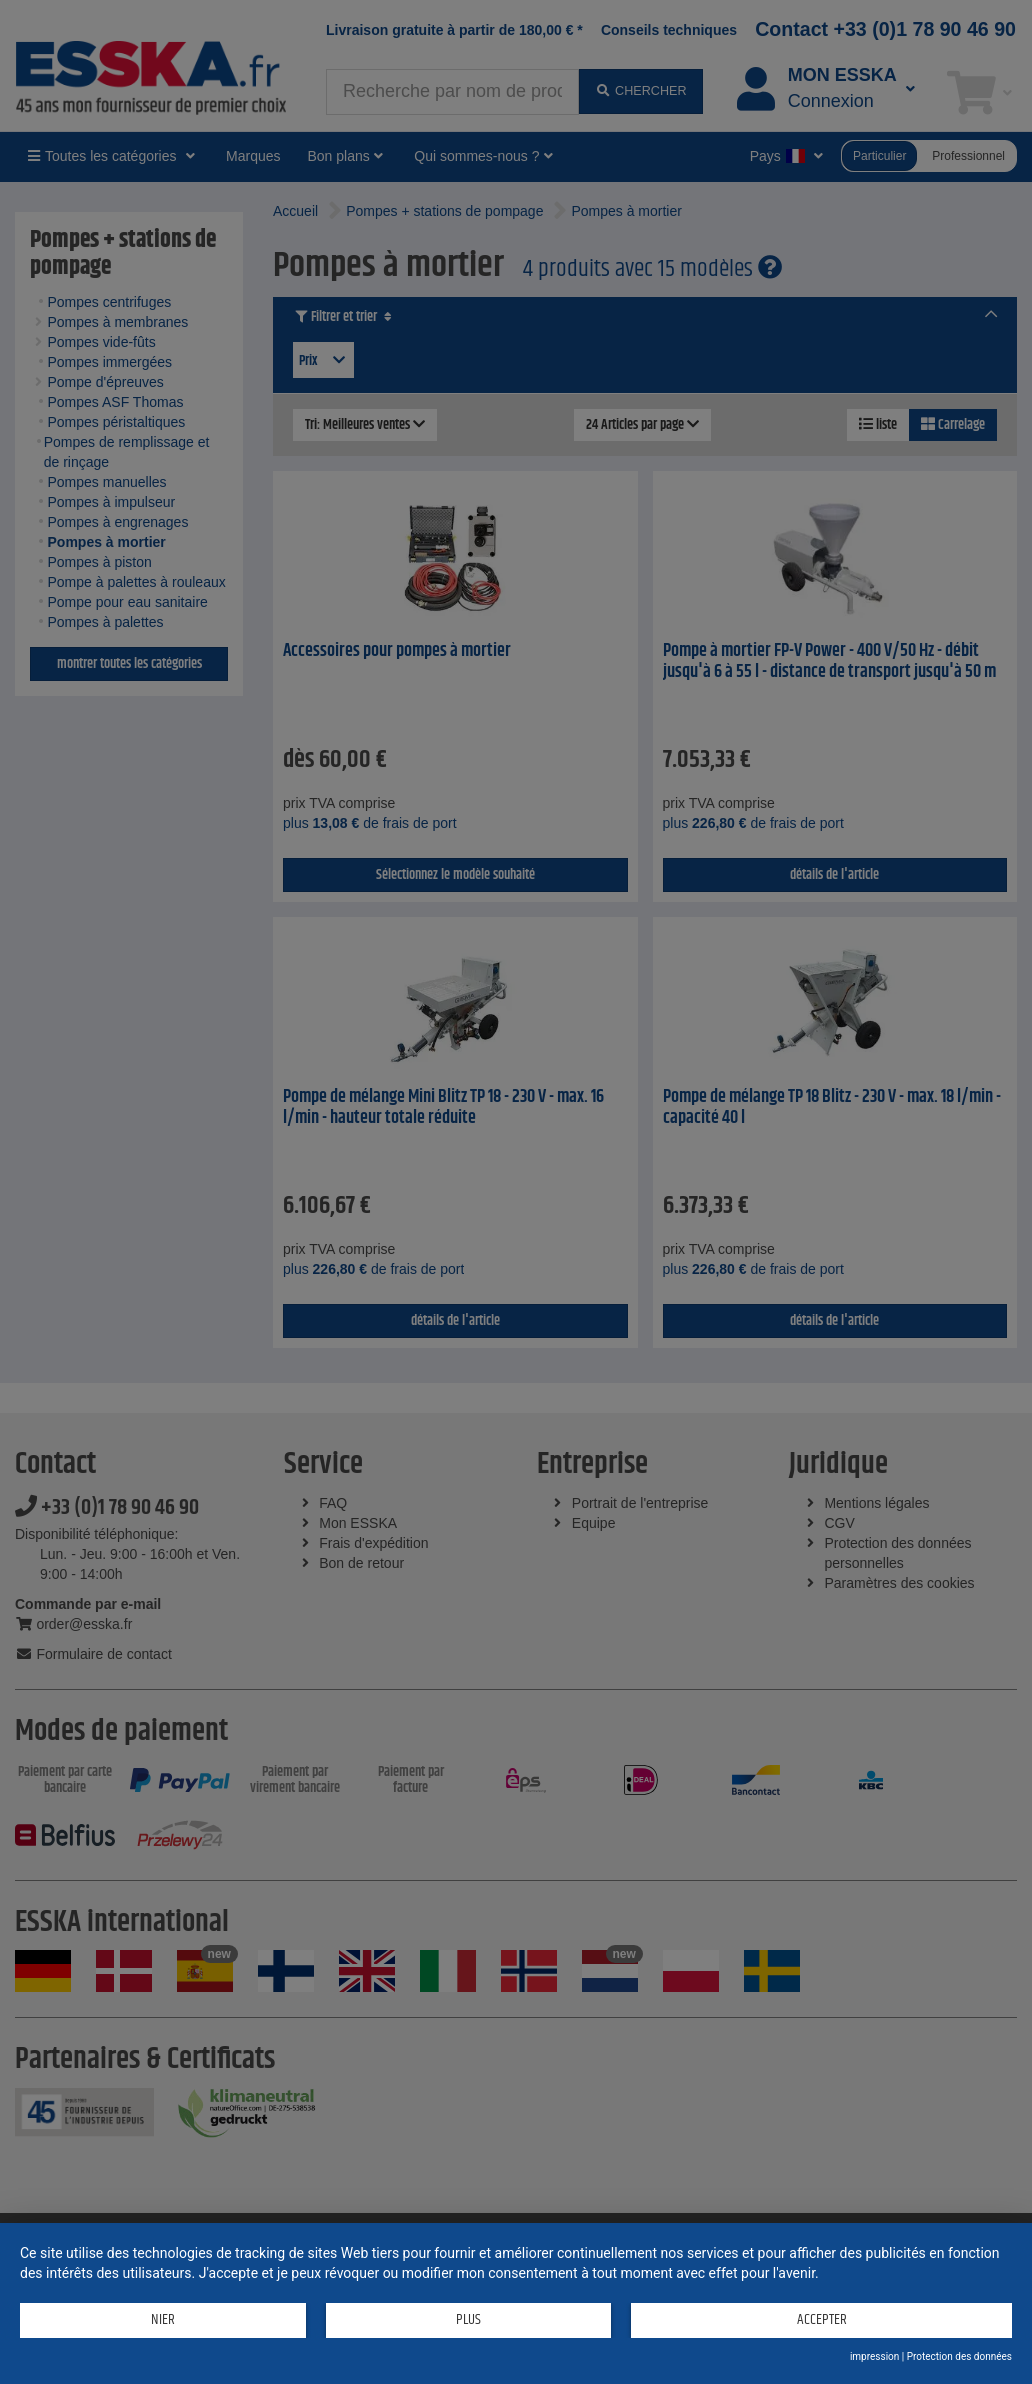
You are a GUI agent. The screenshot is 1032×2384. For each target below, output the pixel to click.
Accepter (822, 2319)
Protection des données (959, 2356)
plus (468, 2319)
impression (874, 2356)
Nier (163, 2319)
